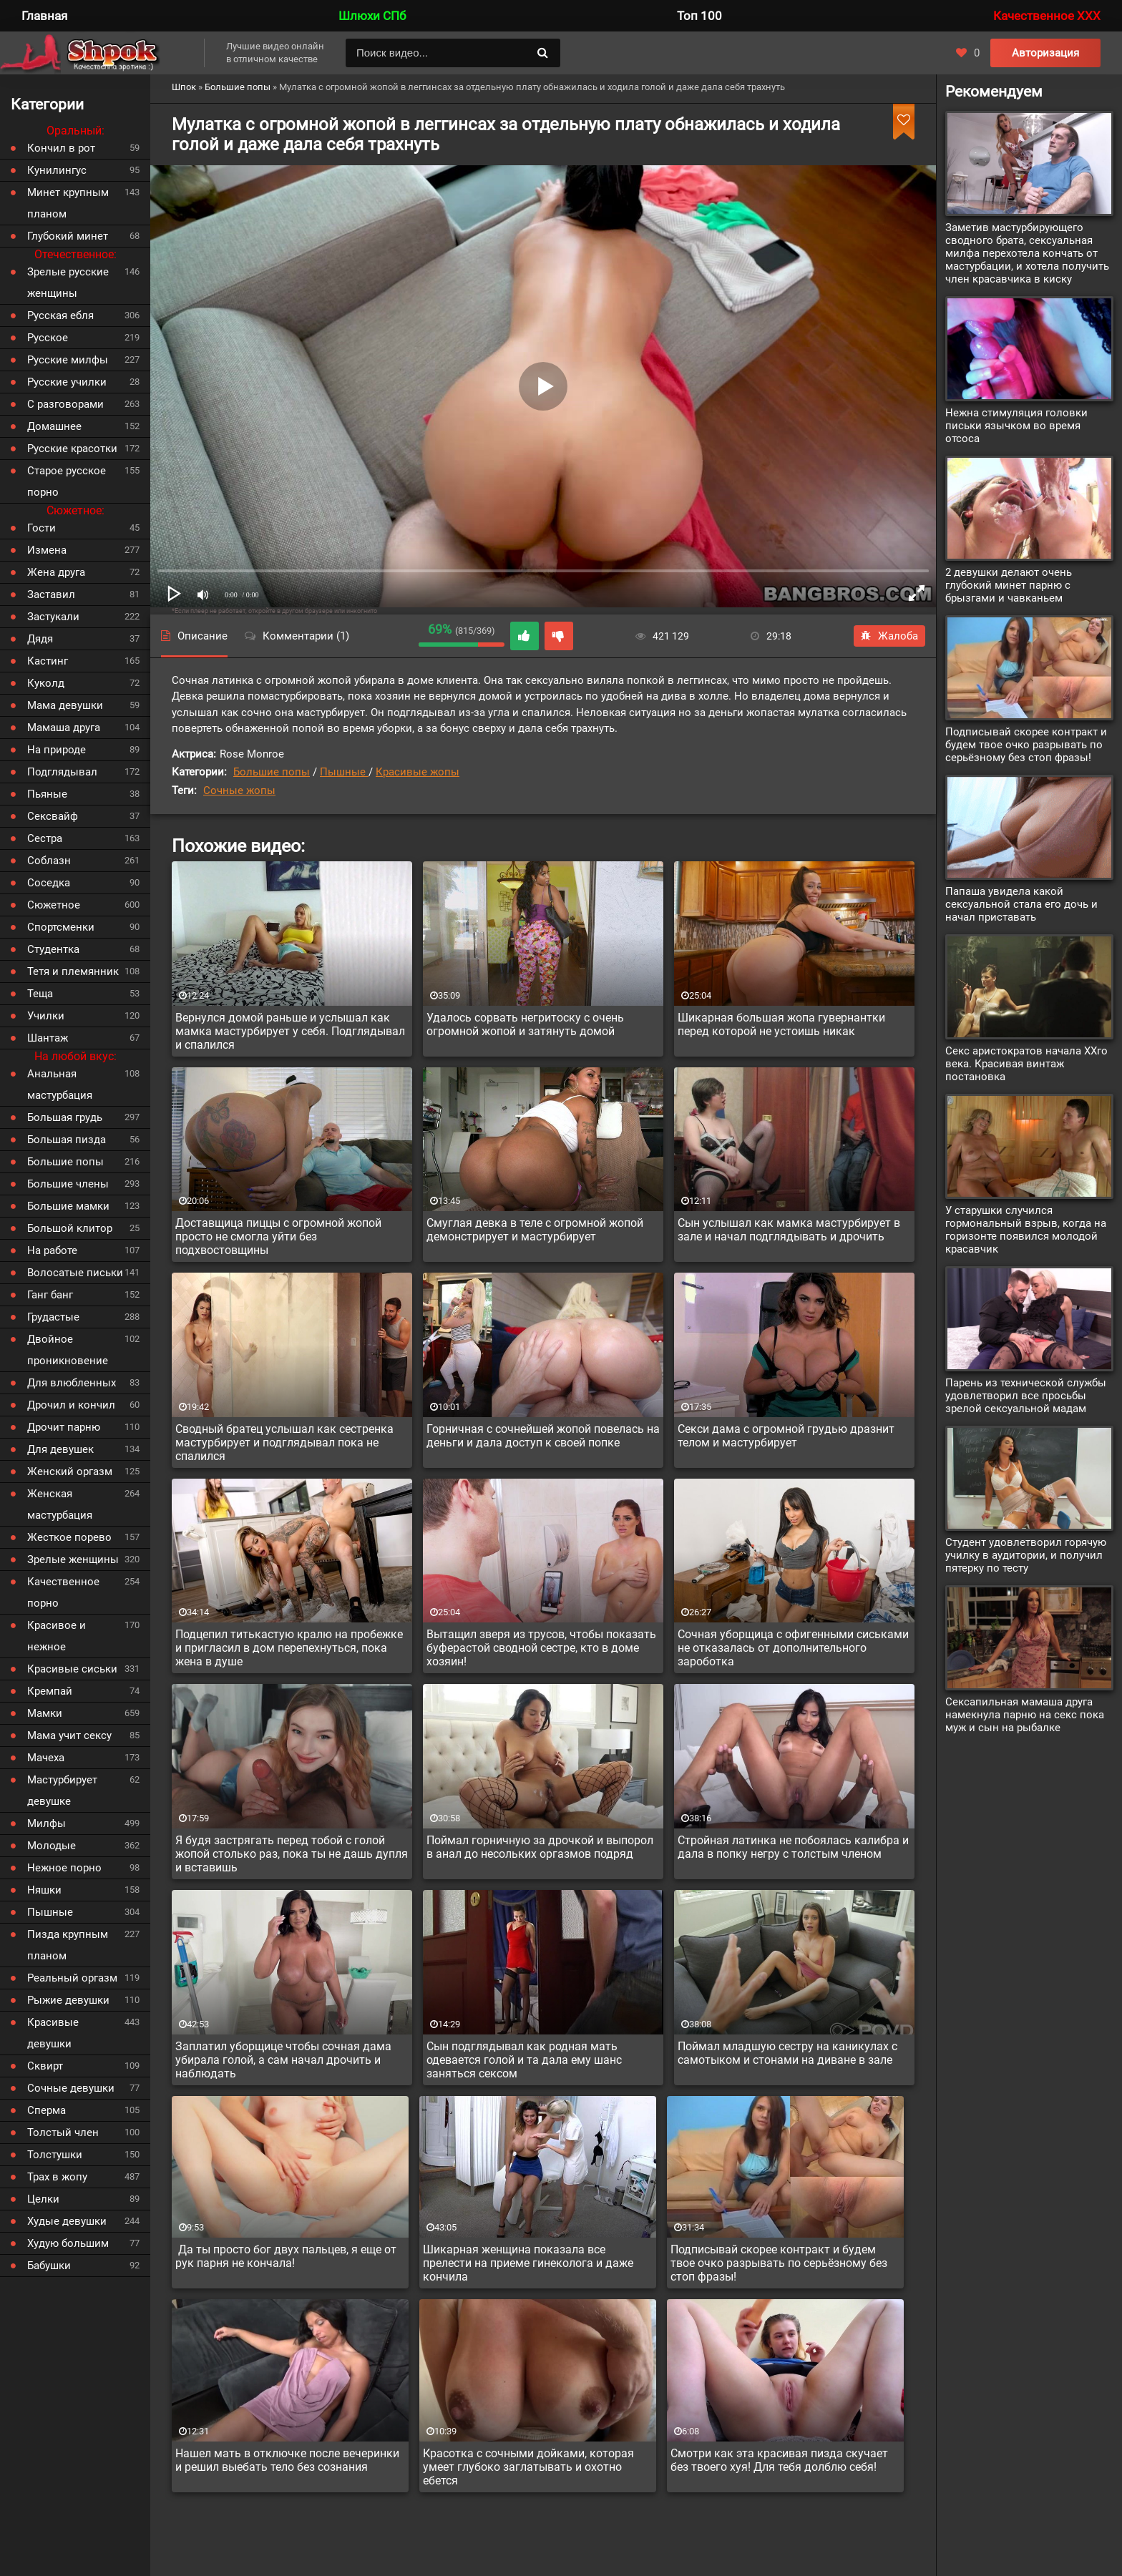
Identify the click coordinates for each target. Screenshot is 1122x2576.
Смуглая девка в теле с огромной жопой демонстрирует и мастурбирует (534, 1229)
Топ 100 (699, 16)
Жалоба (889, 636)
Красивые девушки (53, 2033)
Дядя (40, 638)
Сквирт (45, 2066)
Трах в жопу (57, 2176)
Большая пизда (66, 1139)
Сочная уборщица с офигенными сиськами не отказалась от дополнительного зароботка (793, 1647)
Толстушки (54, 2154)
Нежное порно (64, 1867)
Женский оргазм (69, 1471)
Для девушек (60, 1449)
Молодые (51, 1845)
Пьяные (47, 794)
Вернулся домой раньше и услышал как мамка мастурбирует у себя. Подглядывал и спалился (290, 1031)
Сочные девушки (70, 2088)
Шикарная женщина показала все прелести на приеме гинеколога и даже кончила (528, 2263)
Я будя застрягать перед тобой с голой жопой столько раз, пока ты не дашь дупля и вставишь (291, 1853)
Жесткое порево (69, 1537)
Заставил (51, 594)
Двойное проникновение (67, 1350)
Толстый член (63, 2132)
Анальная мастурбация (59, 1084)
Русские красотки (72, 448)
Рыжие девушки (68, 2000)
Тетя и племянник (73, 971)
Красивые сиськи (72, 1668)
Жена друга (56, 572)
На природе (56, 749)
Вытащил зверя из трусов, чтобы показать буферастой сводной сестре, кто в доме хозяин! (541, 1647)
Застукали (53, 616)
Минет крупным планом (68, 203)
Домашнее (54, 426)
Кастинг (47, 661)
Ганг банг (50, 1294)
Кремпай (49, 1691)
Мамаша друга (63, 727)
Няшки (44, 1890)
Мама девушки (65, 705)
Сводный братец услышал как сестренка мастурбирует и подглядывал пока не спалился (284, 1442)
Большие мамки (68, 1206)
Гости (41, 527)
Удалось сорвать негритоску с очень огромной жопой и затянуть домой (525, 1024)
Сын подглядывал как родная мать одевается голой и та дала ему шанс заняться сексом (524, 2059)
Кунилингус (57, 170)
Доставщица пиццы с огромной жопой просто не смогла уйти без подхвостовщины (278, 1236)
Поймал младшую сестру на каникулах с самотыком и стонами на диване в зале (787, 2053)
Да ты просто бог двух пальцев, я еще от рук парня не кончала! (285, 2256)
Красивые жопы (417, 771)
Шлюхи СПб (372, 16)
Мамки (44, 1713)
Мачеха (45, 1757)
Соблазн (49, 860)
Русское (47, 337)
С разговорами (65, 404)
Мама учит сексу (69, 1735)
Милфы (46, 1823)
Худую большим (68, 2243)
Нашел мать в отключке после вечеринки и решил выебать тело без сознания (287, 2460)
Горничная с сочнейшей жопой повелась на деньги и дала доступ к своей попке (543, 1435)
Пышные (344, 771)
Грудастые (53, 1317)
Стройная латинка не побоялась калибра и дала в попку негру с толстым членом (793, 1847)
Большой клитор (69, 1228)
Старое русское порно (66, 481)
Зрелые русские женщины (68, 282)
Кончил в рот (61, 148)
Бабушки (49, 2265)
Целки (43, 2199)
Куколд (45, 683)
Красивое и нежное (56, 1636)
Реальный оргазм (72, 1978)
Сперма (46, 2110)
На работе (52, 1250)
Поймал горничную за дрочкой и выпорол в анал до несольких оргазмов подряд (539, 1847)
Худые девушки (67, 2221)
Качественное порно (63, 1592)
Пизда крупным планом (67, 1945)
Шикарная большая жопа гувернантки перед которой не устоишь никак (781, 1024)
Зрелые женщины (73, 1559)
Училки (45, 1015)
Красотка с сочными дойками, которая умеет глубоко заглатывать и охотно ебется (528, 2467)
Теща (40, 993)
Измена (47, 550)
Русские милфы (67, 359)
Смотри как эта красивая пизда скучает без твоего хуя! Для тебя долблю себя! (779, 2460)
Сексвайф (52, 816)
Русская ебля (60, 315)
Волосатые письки (75, 1272)
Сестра (44, 838)
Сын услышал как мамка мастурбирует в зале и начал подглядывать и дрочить (789, 1229)
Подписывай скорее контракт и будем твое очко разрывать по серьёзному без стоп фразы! (778, 2263)
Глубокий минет (67, 236)
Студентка (53, 949)
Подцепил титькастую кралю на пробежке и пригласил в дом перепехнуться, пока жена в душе (289, 1647)
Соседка (48, 882)
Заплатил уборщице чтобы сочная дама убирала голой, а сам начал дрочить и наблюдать (283, 2059)
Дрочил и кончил (71, 1405)
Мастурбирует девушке (62, 1790)
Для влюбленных (71, 1382)
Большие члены (68, 1183)
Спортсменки (60, 927)
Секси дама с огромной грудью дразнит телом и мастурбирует (786, 1435)
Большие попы (271, 771)
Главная (44, 16)
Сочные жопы (239, 790)
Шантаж (47, 1038)
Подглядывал (62, 771)
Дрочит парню (63, 1427)
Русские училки (67, 382)
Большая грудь (64, 1117)
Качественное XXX (1047, 16)
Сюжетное (53, 904)
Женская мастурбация (59, 1504)
